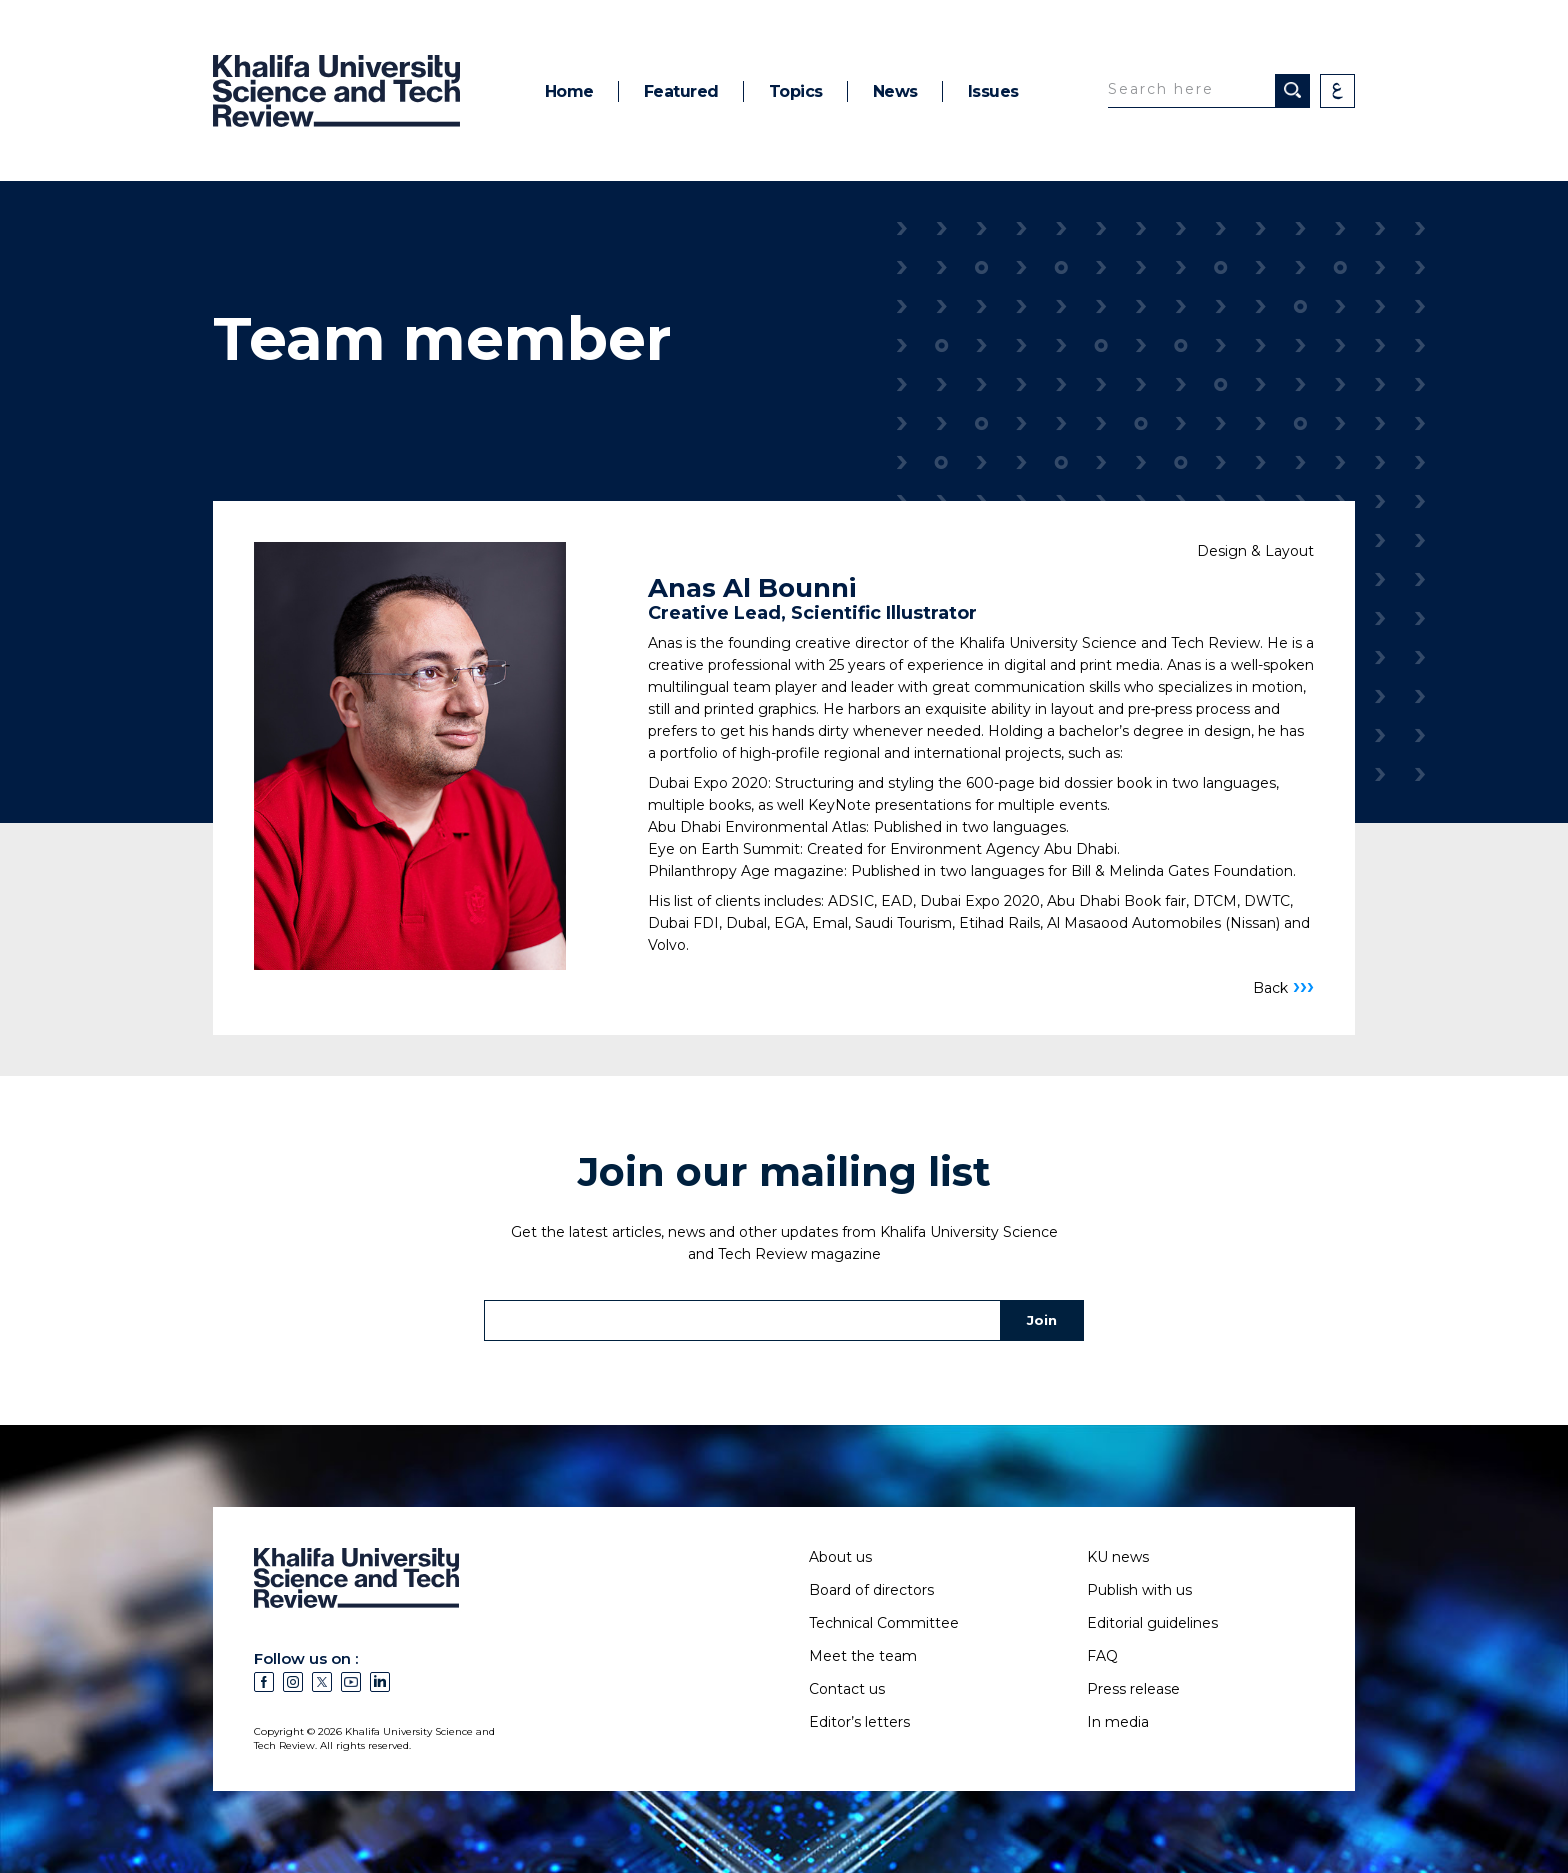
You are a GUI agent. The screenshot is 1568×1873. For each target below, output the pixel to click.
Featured (681, 91)
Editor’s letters (859, 1722)
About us (840, 1557)
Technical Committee (884, 1623)
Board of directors (871, 1590)
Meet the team (863, 1656)
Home (569, 91)
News (895, 91)
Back (1283, 987)
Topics (796, 91)
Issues (993, 91)
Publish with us (1139, 1590)
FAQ (1102, 1656)
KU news (1118, 1557)
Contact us (847, 1689)
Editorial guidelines (1152, 1623)
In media (1118, 1722)
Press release (1133, 1689)
